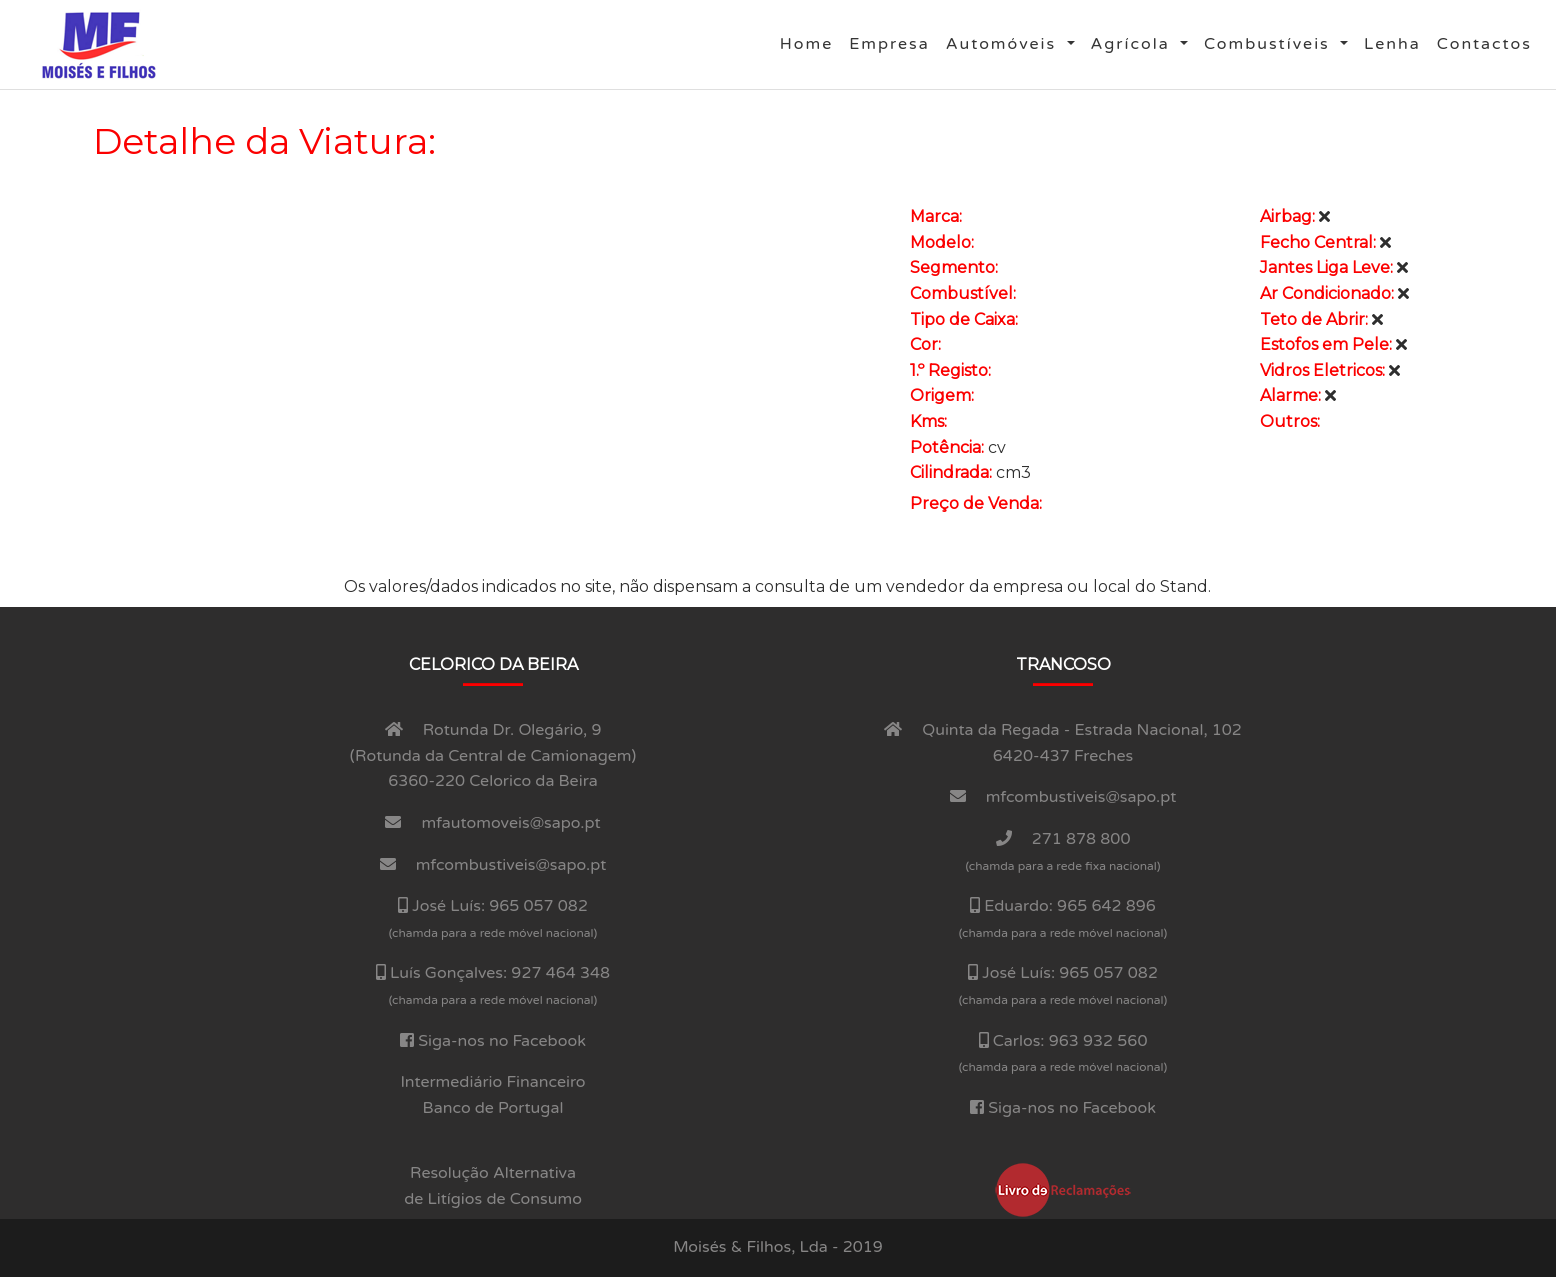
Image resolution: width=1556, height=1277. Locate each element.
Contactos (1488, 42)
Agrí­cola (1133, 44)
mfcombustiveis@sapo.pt (511, 865)
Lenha (1396, 42)
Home (810, 42)
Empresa (893, 42)
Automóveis (1004, 44)
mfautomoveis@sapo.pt (511, 823)
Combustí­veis (1270, 44)
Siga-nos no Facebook (502, 1041)
